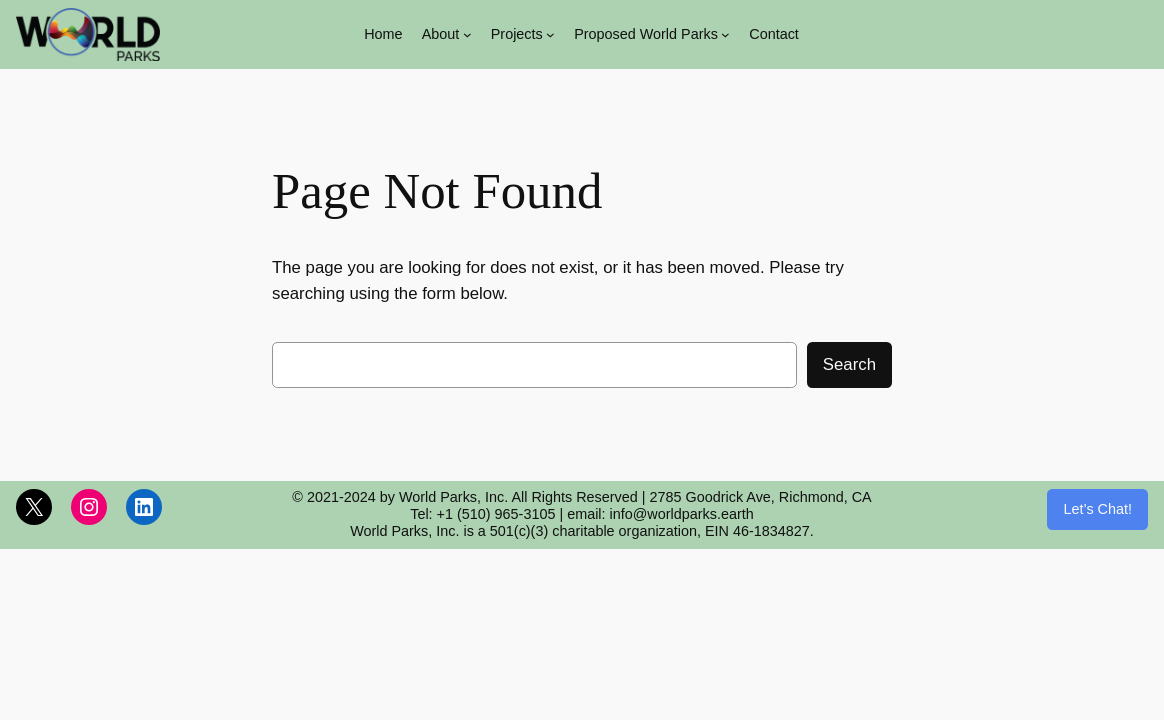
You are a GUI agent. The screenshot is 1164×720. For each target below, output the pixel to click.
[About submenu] (467, 34)
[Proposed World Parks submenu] (725, 34)
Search (849, 364)
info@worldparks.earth (682, 514)
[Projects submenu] (550, 34)
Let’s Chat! (1097, 509)
